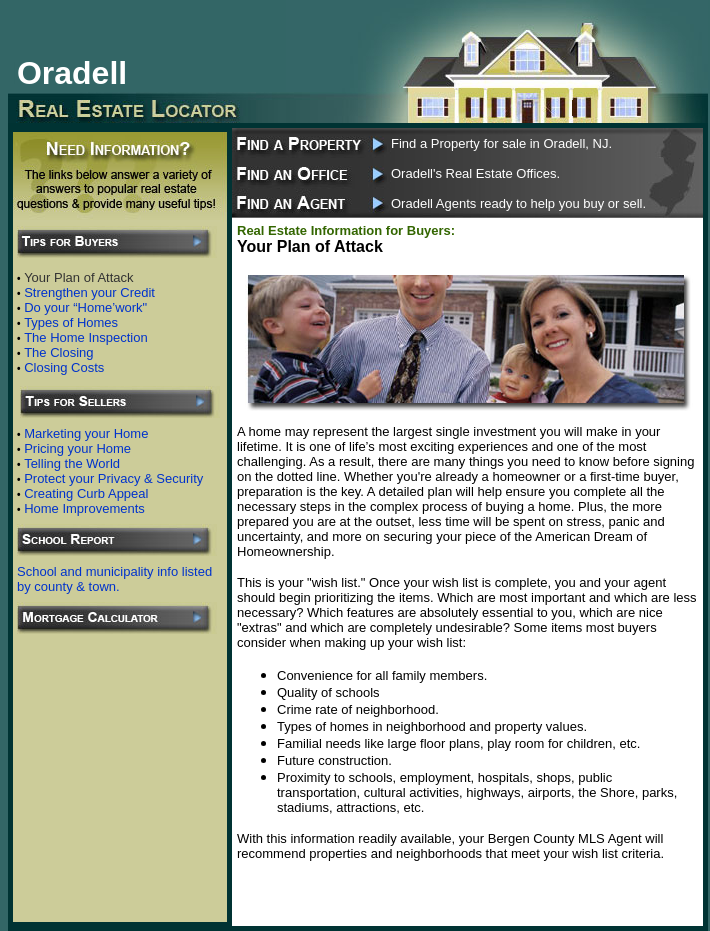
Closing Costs (64, 367)
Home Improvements (84, 508)
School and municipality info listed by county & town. (114, 579)
